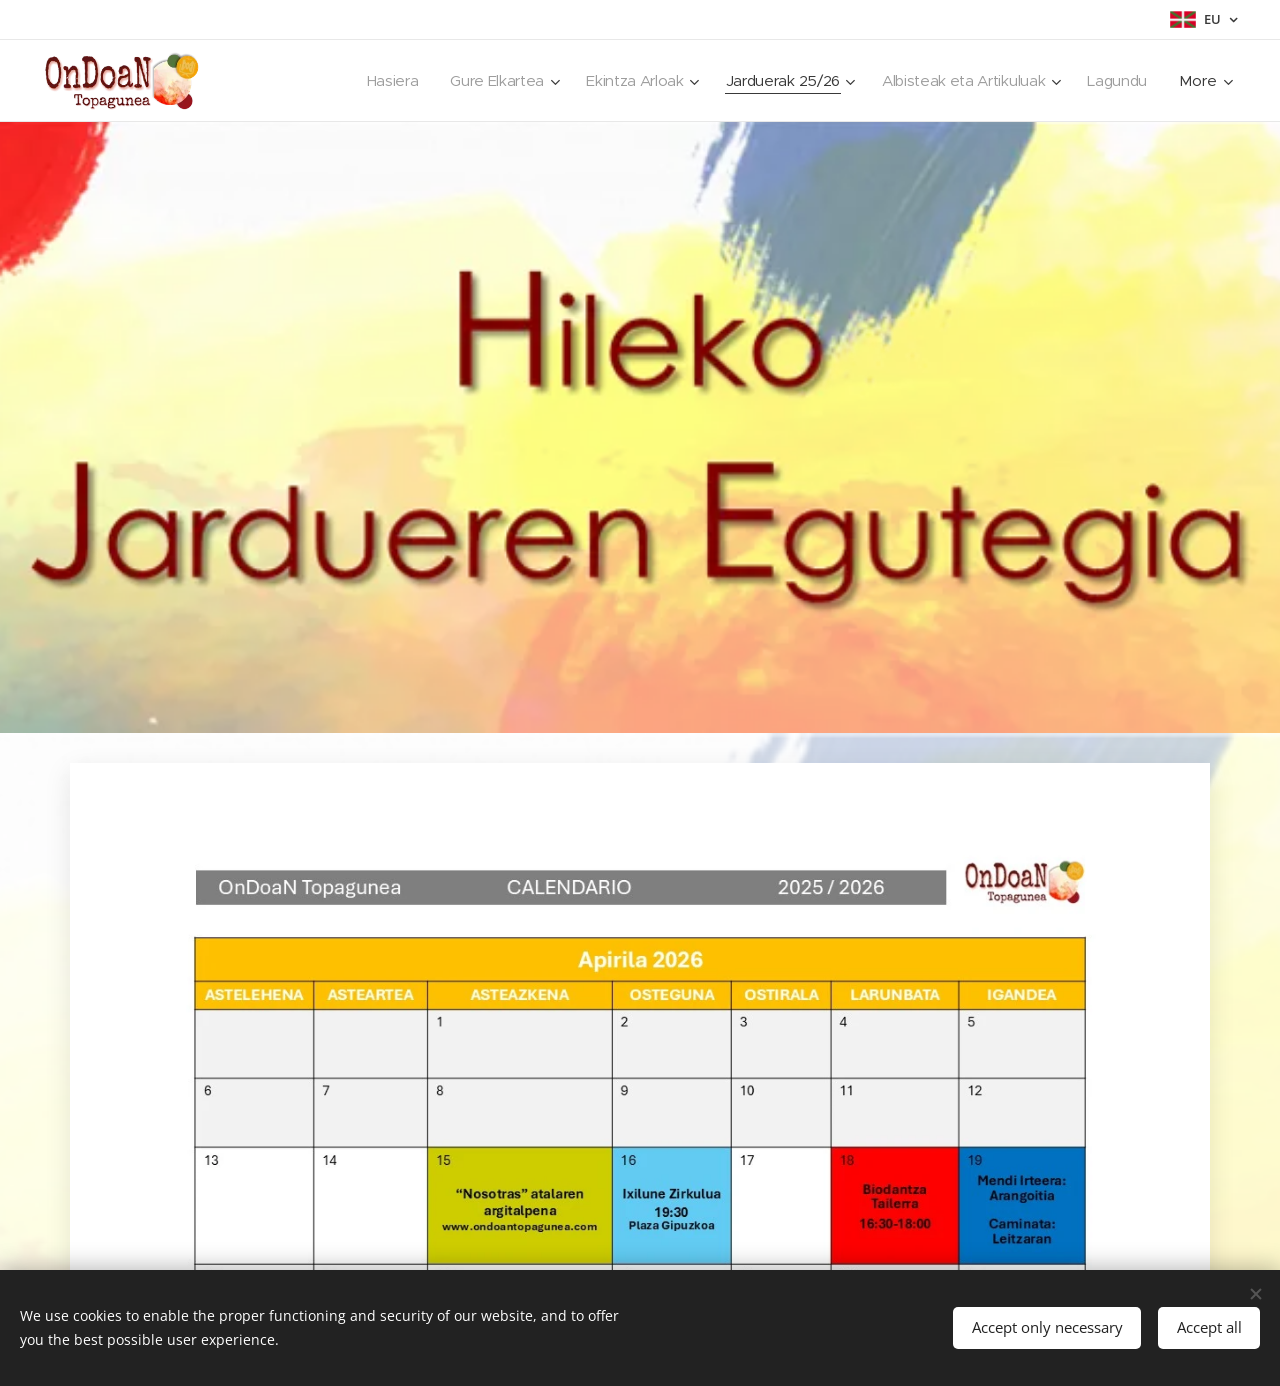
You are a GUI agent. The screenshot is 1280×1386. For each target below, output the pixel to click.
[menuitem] (373, 81)
